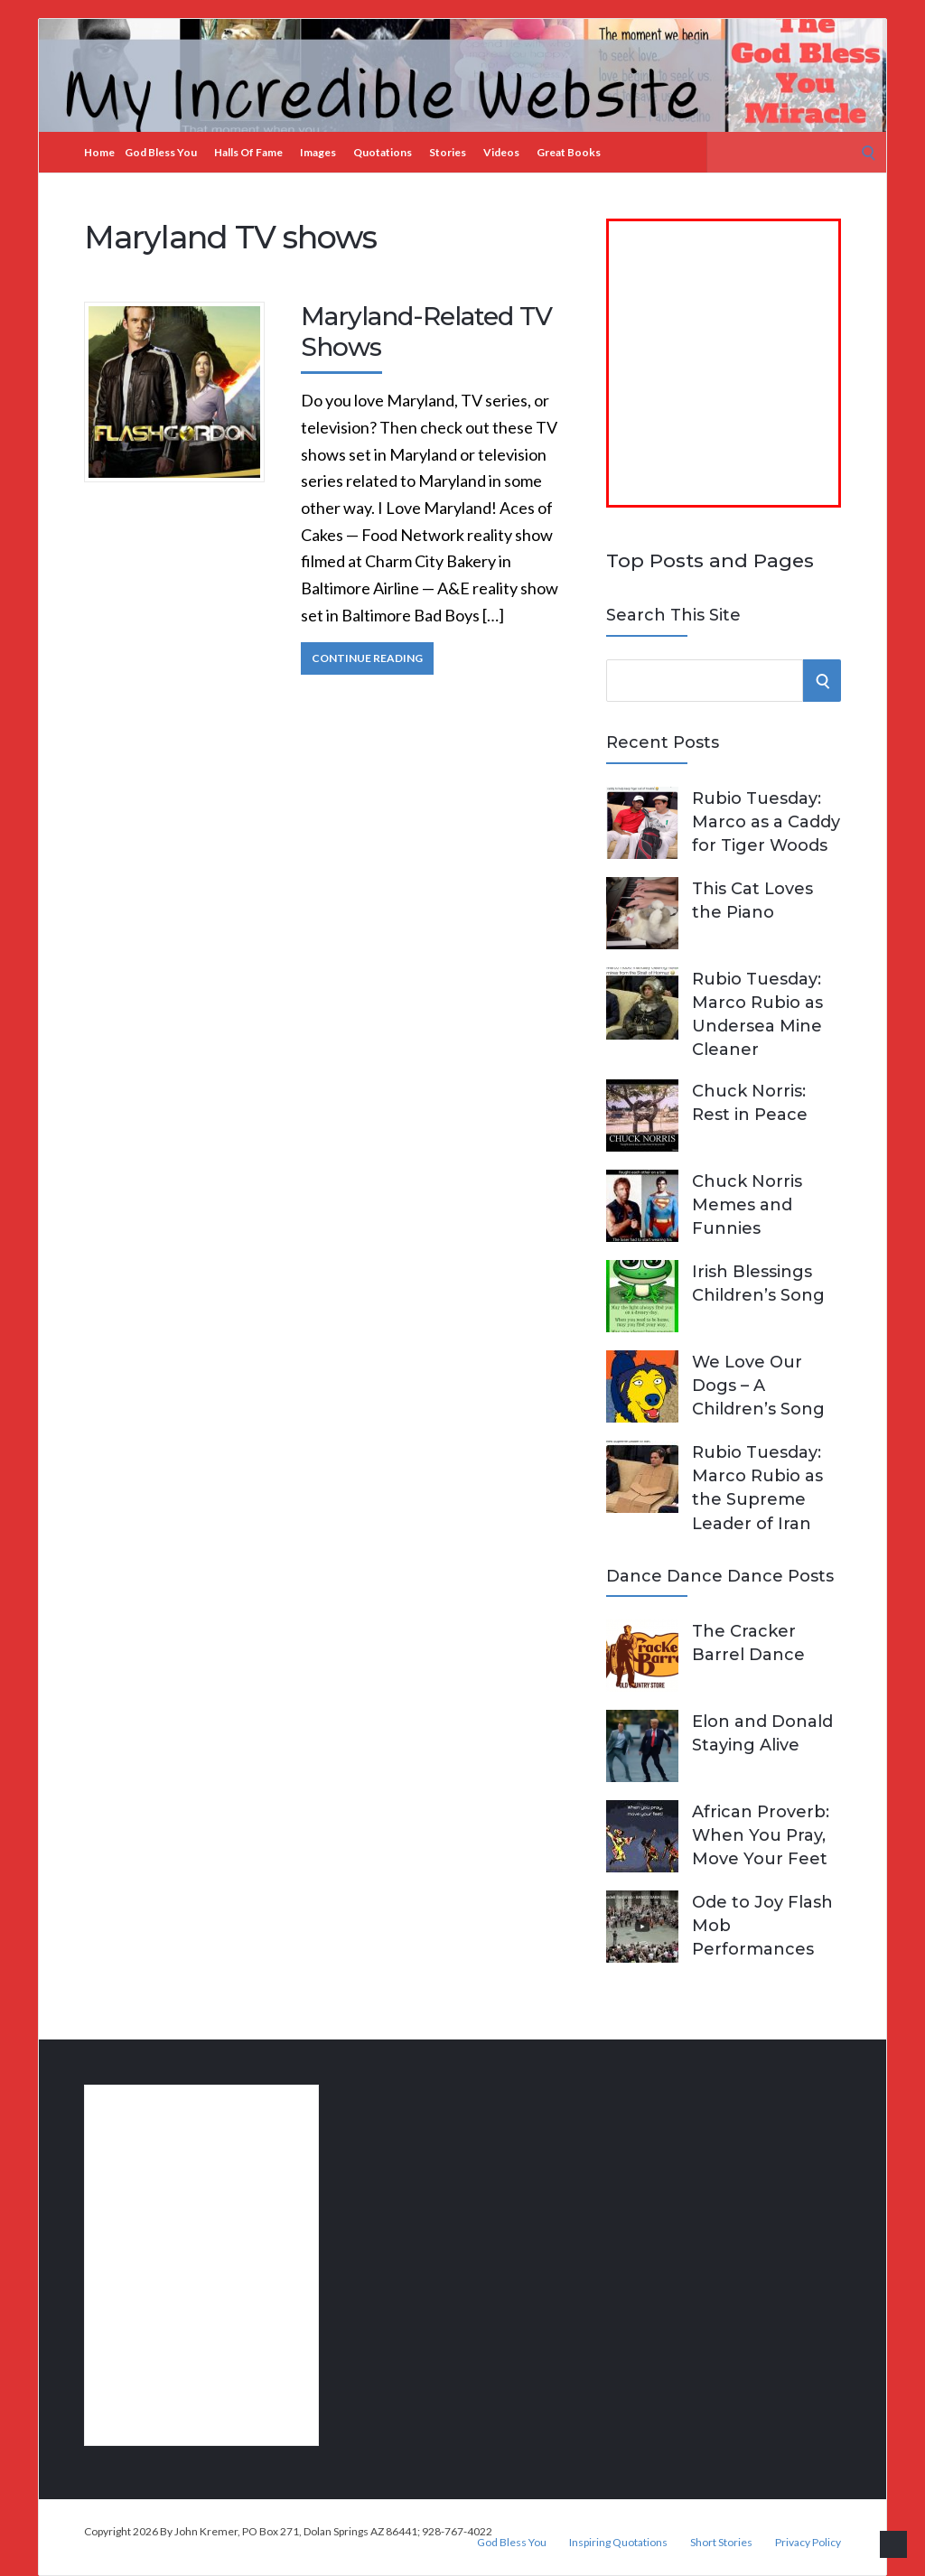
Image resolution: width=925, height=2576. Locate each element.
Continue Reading (367, 658)
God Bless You (161, 152)
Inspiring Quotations (618, 2542)
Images (318, 152)
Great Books (569, 152)
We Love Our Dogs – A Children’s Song (758, 1385)
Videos (501, 152)
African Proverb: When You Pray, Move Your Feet (760, 1835)
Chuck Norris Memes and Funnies (747, 1204)
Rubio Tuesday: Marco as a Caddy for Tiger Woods (766, 822)
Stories (447, 152)
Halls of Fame (248, 152)
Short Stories (721, 2542)
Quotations (382, 152)
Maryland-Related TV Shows (426, 331)
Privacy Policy (808, 2542)
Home (99, 152)
